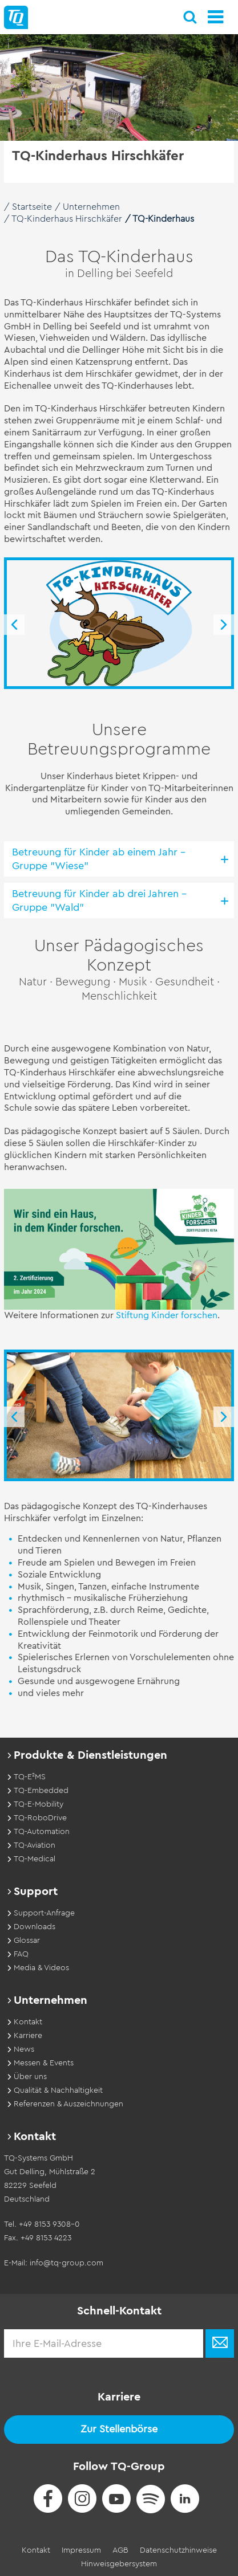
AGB (120, 2550)
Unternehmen (91, 206)
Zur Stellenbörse (119, 2429)
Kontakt (36, 2550)
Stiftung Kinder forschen (166, 1315)
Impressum (81, 2550)
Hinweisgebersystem (119, 2564)
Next (223, 624)
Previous (14, 624)
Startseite (32, 206)
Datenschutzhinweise (178, 2550)
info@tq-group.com (66, 2263)
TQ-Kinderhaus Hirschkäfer (66, 218)
